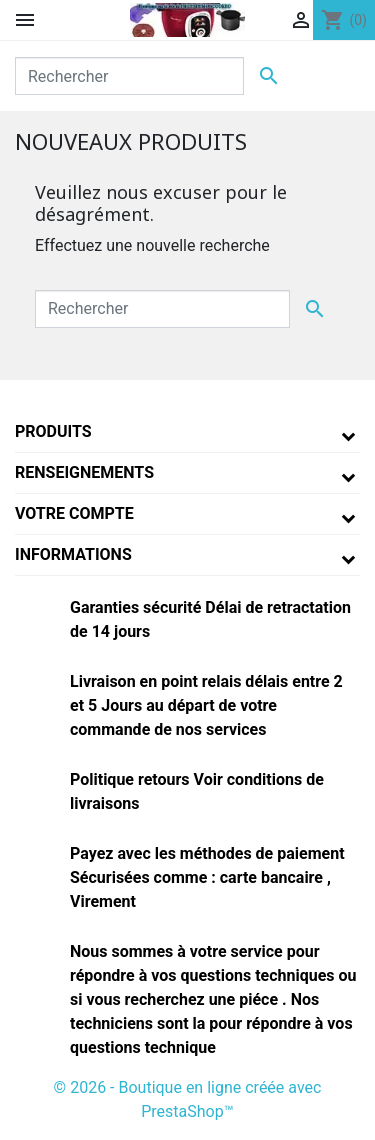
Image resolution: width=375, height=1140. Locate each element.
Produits (53, 431)
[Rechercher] (129, 76)
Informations (73, 554)
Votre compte (74, 513)
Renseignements (84, 472)
